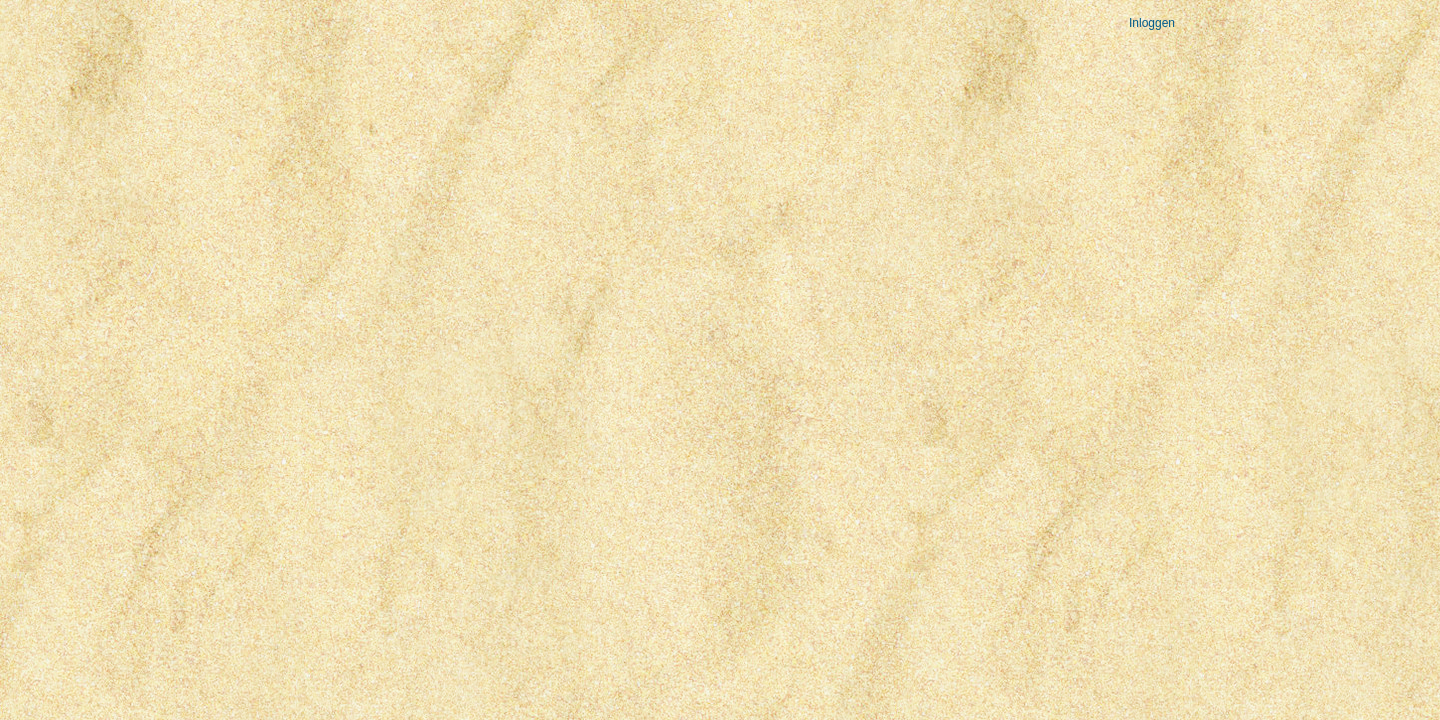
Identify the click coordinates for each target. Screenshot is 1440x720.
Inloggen (1152, 23)
